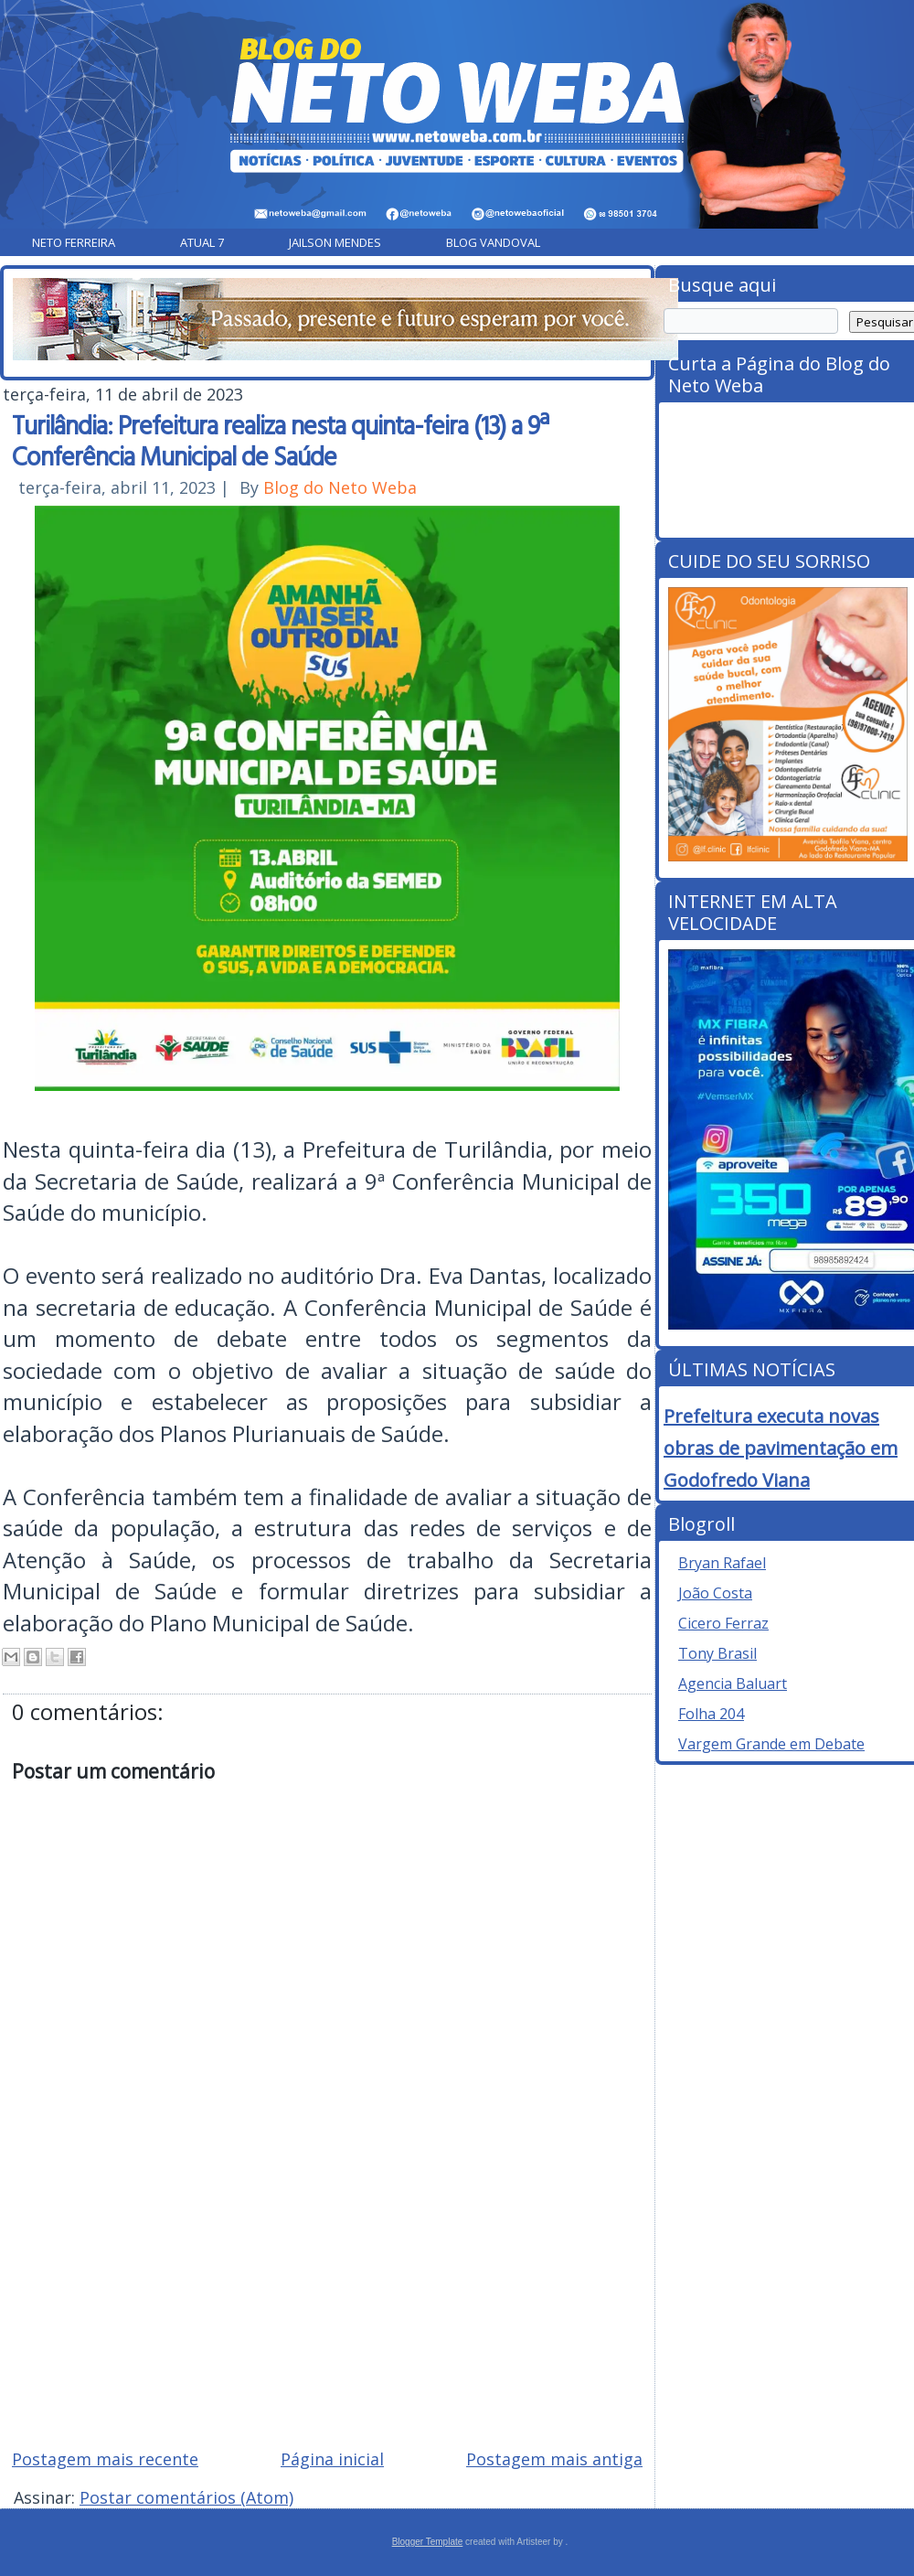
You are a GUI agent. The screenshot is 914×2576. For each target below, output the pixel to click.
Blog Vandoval (493, 242)
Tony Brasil (717, 1653)
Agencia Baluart (732, 1683)
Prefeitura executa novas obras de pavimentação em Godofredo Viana (781, 1448)
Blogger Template (427, 2542)
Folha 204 (711, 1714)
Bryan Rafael (722, 1563)
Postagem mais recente (105, 2459)
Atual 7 (202, 242)
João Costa (715, 1593)
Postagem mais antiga (554, 2459)
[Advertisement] (327, 2303)
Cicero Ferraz (723, 1623)
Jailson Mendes (335, 242)
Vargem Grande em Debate (771, 1744)
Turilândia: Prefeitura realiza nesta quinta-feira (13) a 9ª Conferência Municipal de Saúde (280, 440)
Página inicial (332, 2459)
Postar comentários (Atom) (186, 2497)
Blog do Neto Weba (340, 487)
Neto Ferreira (73, 242)
